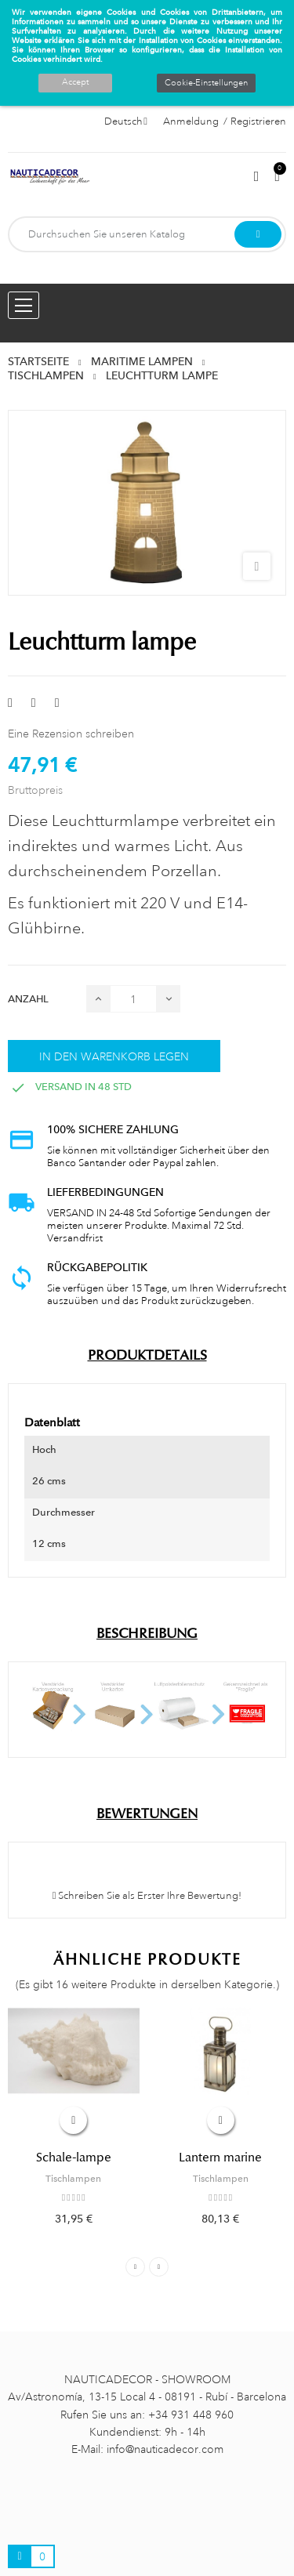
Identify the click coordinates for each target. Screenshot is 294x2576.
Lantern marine (220, 2157)
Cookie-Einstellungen (206, 83)
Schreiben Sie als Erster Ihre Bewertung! (147, 1895)
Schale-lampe (73, 2157)
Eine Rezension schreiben (71, 733)
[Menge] (133, 999)
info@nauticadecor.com (165, 2449)
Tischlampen (73, 2178)
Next (159, 2267)
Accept (75, 82)
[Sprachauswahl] (125, 121)
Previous (135, 2267)
